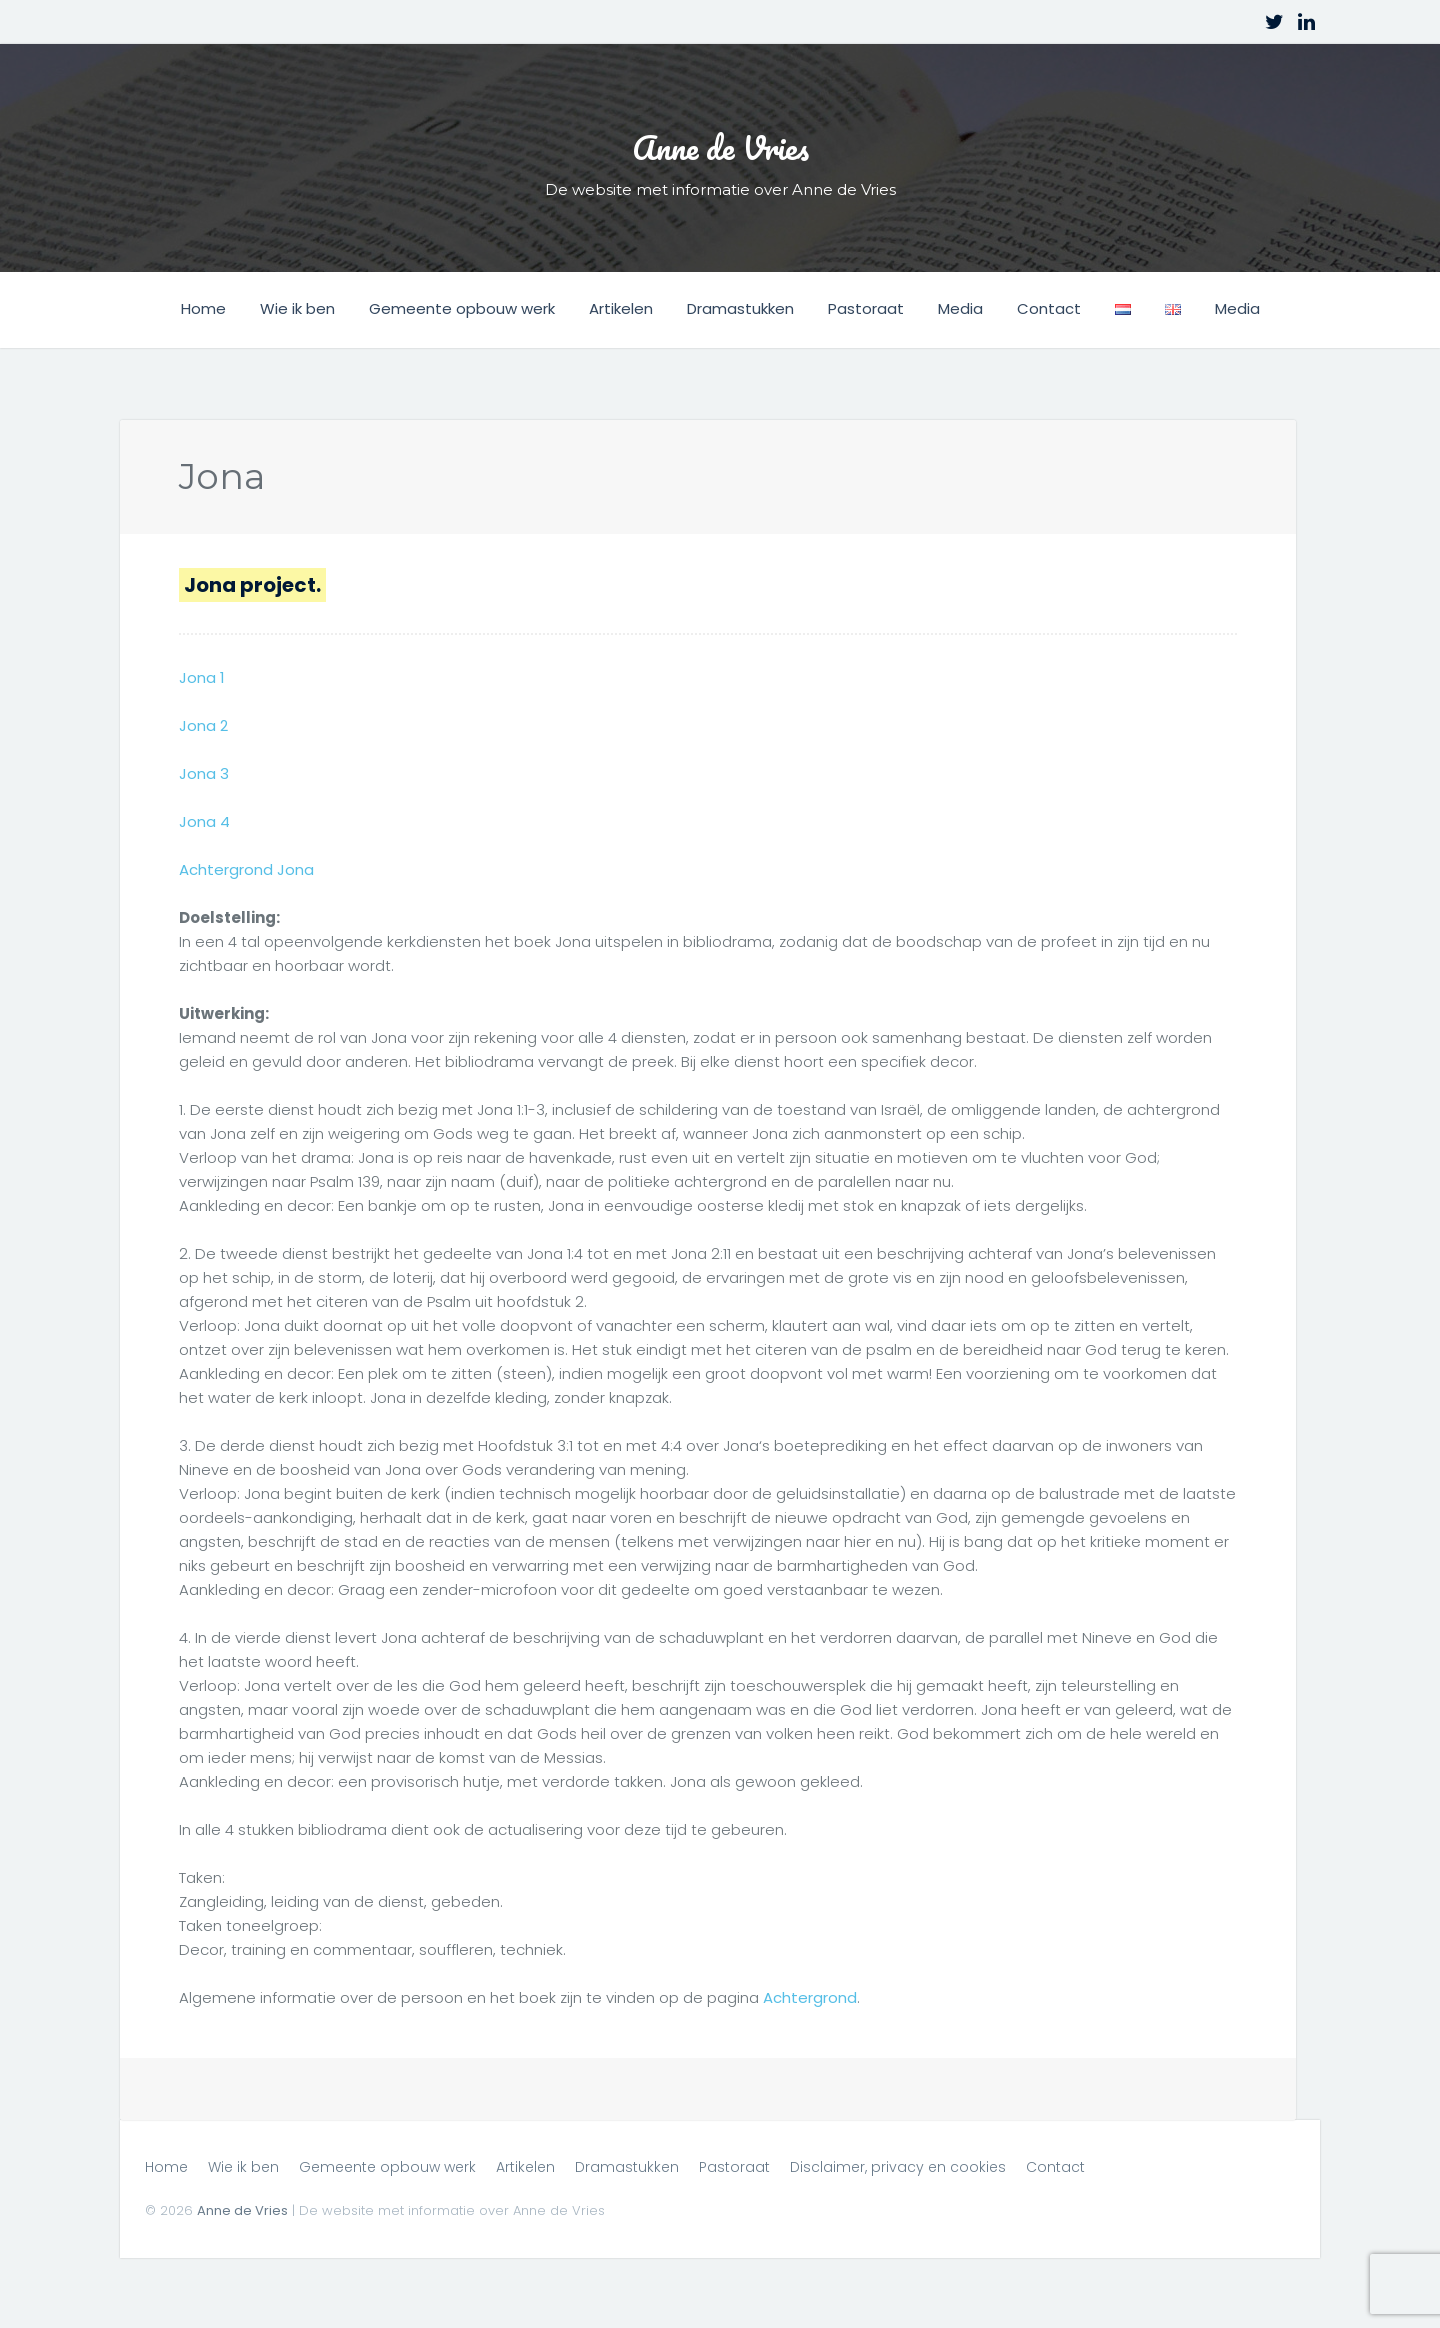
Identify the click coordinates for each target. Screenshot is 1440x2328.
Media (960, 308)
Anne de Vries (720, 139)
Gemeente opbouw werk (462, 308)
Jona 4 (203, 820)
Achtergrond (809, 1996)
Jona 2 (203, 724)
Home (203, 308)
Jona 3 (203, 772)
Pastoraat (866, 308)
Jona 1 (201, 676)
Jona (220, 475)
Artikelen (621, 308)
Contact (1049, 308)
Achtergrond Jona (245, 868)
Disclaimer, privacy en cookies (898, 2166)
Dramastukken (740, 308)
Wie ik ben (297, 308)
